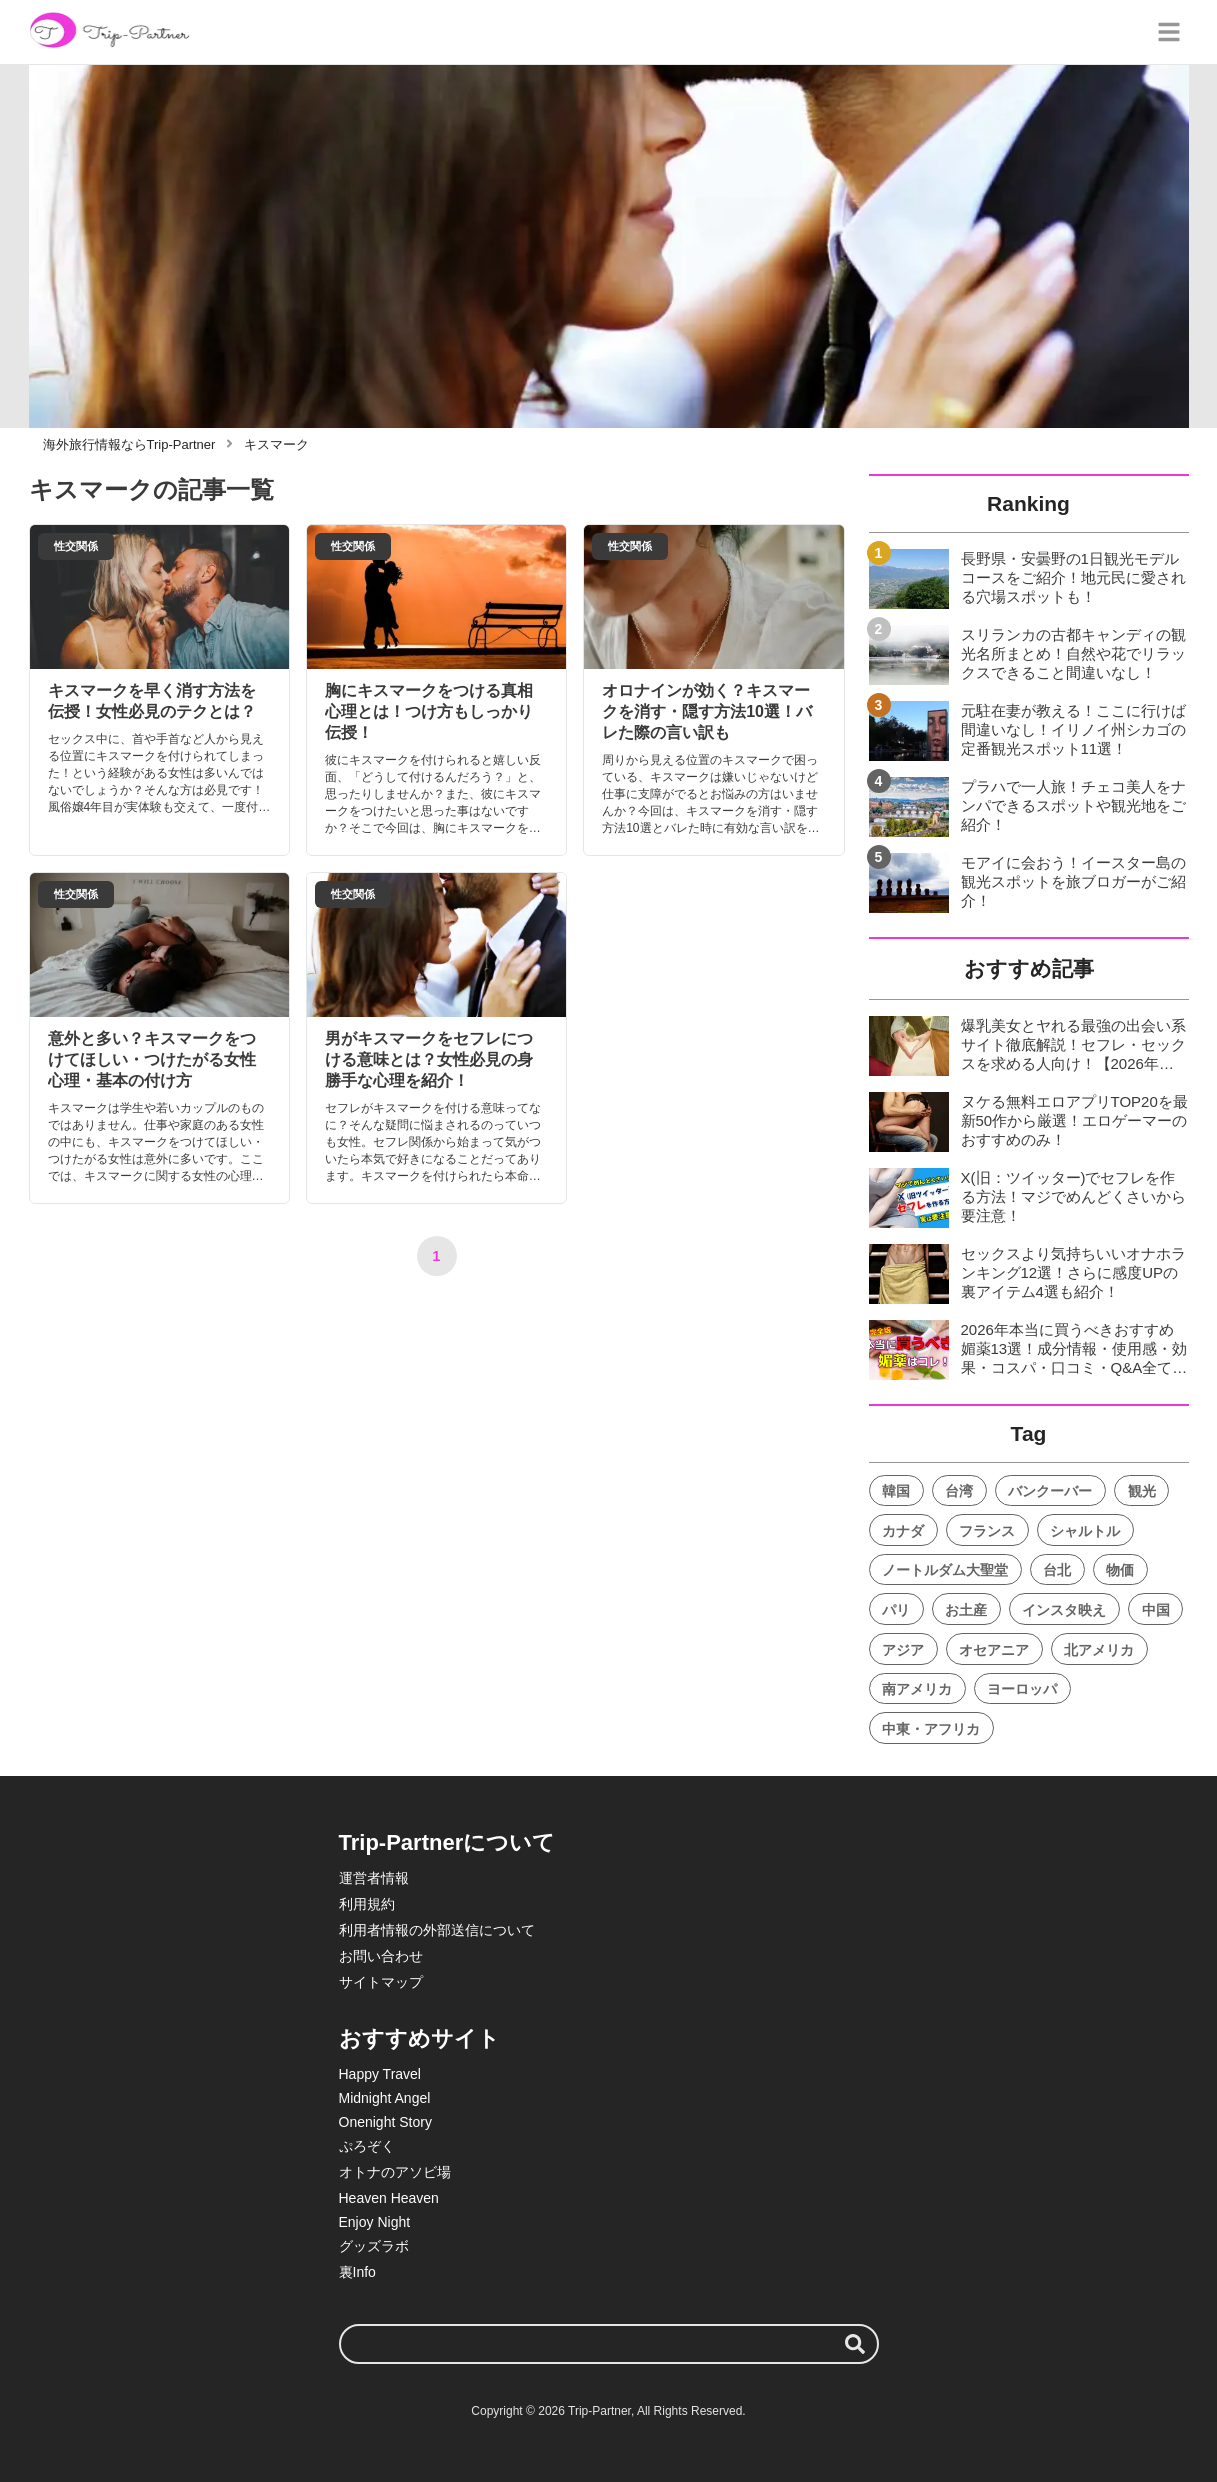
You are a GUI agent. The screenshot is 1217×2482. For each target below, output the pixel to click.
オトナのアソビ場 (395, 2172)
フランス (987, 1531)
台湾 (959, 1491)
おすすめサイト (419, 2038)
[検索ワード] (609, 2344)
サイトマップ (381, 1982)
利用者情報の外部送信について (437, 1930)
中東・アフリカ (931, 1729)
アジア (903, 1650)
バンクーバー (1050, 1491)
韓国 (896, 1491)
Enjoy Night (375, 2222)
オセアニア (994, 1650)
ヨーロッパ (1022, 1689)
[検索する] (855, 2344)
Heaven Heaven (389, 2198)
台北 (1057, 1570)
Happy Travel (380, 2074)
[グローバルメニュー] (1169, 32)
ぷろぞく (367, 2146)
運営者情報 (374, 1878)
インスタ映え (1064, 1610)
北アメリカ (1099, 1650)
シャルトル (1085, 1531)
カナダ (903, 1531)
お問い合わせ (381, 1956)
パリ (896, 1610)
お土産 (966, 1610)
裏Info (357, 2272)
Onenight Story (385, 2122)
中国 (1156, 1610)
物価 (1120, 1570)
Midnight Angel (385, 2098)
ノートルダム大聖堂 (945, 1570)
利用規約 (367, 1904)
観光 (1142, 1491)
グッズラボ (374, 2246)
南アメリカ (917, 1689)
